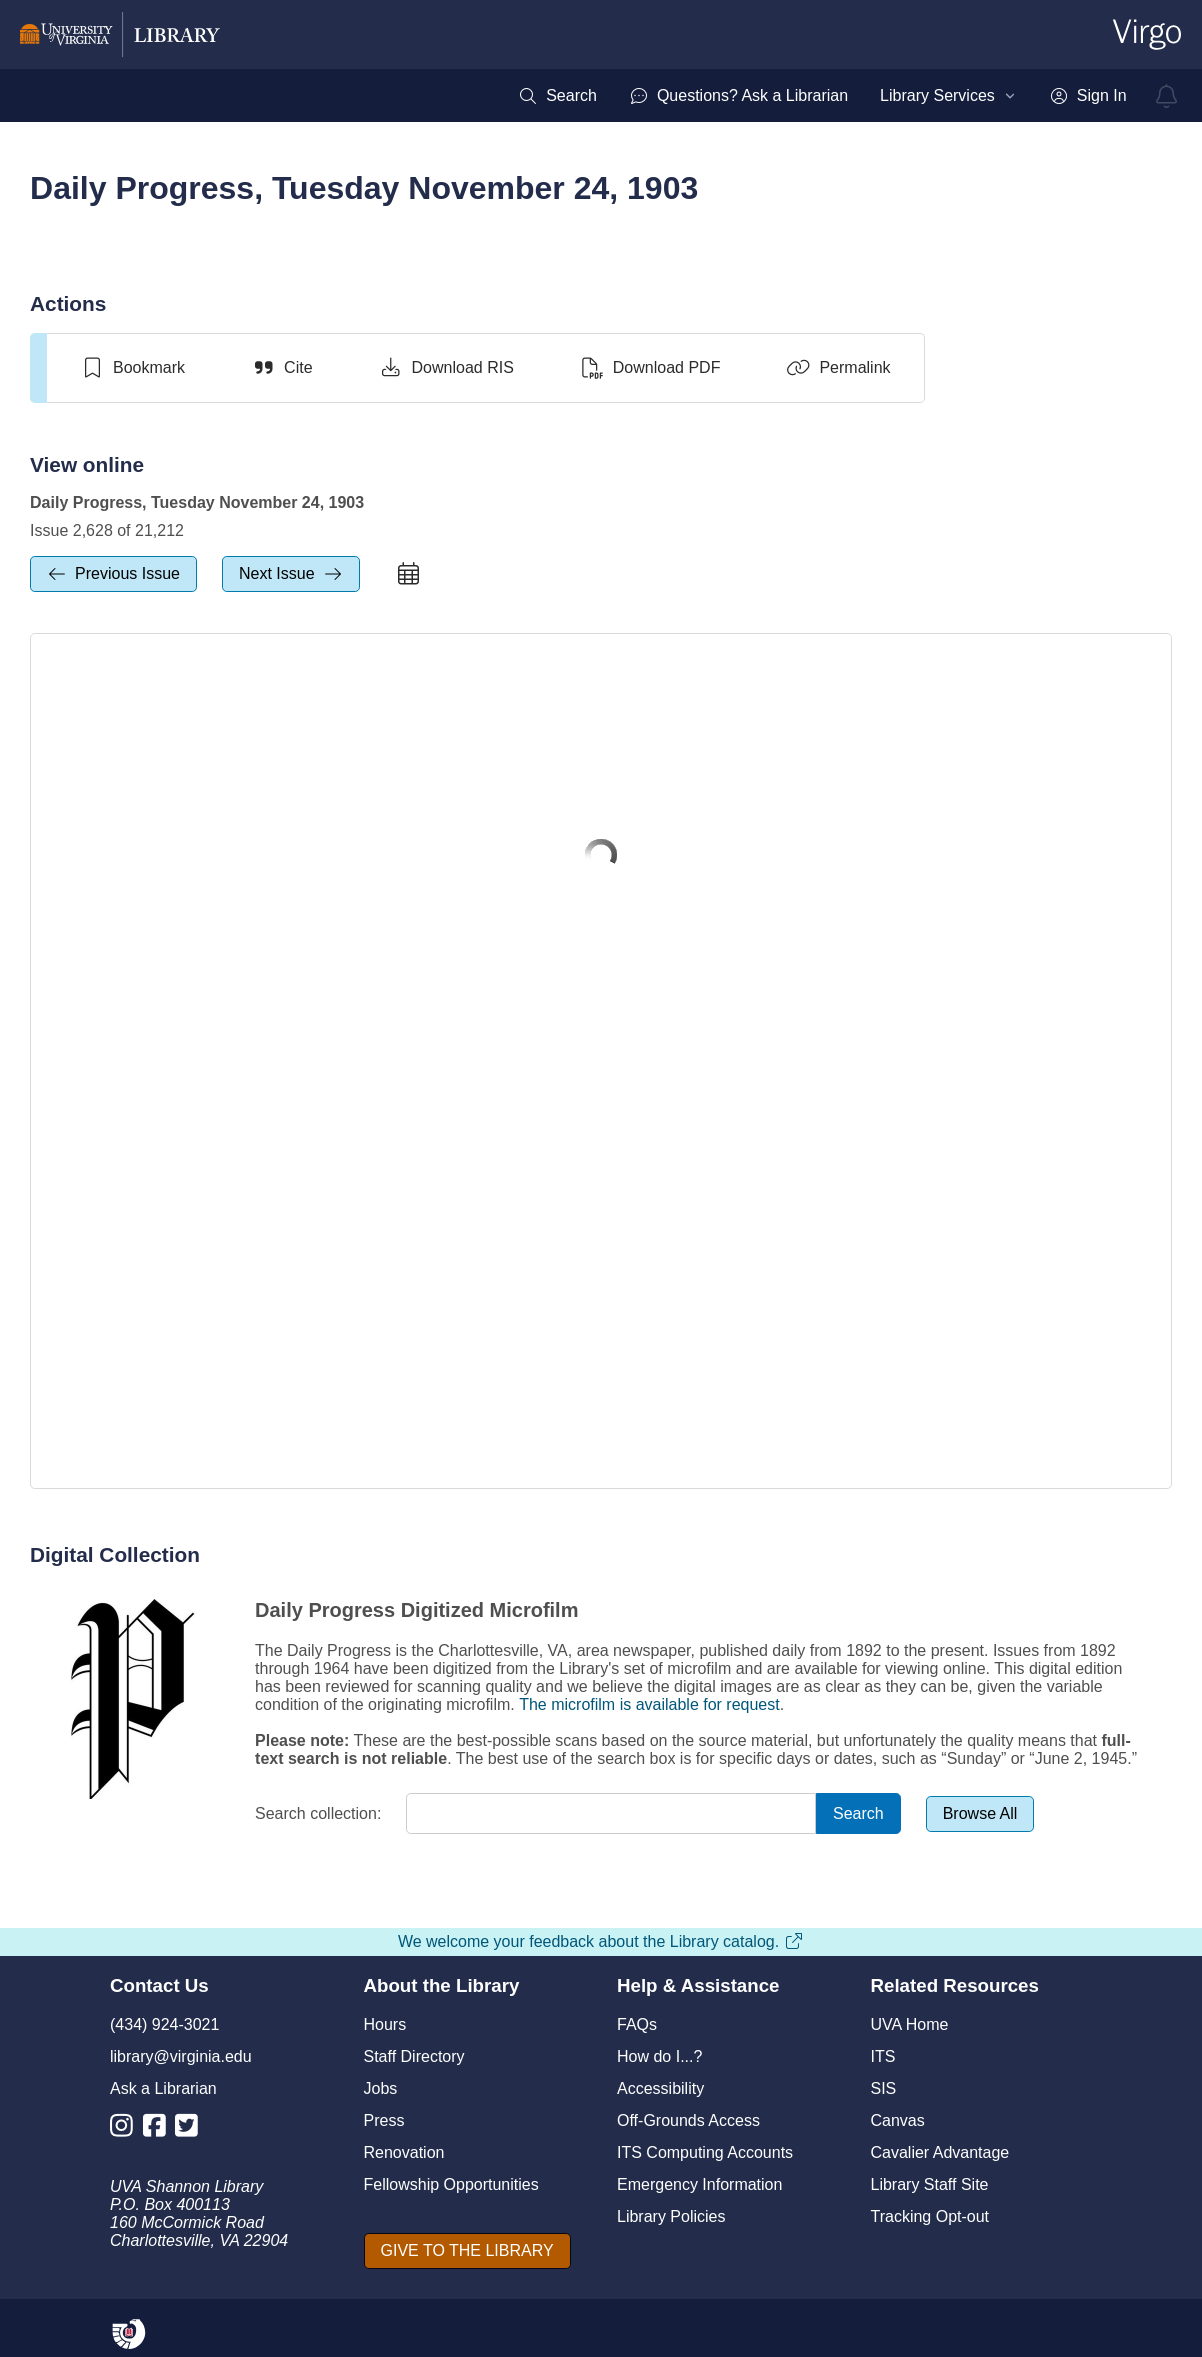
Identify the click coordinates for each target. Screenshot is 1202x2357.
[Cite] (281, 368)
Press (384, 2120)
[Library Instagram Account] (126, 2129)
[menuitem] (557, 96)
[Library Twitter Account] (191, 2129)
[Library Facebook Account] (159, 2129)
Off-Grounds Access (688, 2120)
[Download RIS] (446, 368)
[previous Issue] (113, 574)
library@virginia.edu (181, 2056)
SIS (884, 2088)
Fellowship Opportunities (451, 2184)
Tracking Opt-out (930, 2216)
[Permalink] (838, 368)
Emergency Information (699, 2184)
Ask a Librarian (163, 2088)
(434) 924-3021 (164, 2024)
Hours (385, 2024)
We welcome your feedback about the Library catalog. (601, 1941)
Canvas (898, 2120)
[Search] (858, 1813)
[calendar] (409, 574)
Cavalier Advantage (940, 2152)
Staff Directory (414, 2056)
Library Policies (671, 2216)
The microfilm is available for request (649, 1704)
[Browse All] (980, 1814)
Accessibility (660, 2088)
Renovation (404, 2152)
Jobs (381, 2088)
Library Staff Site (930, 2184)
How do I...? (659, 2056)
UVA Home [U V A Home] (910, 2024)
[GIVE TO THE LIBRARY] (467, 2251)
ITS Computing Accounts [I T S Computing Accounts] (705, 2152)
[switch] (132, 368)
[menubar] (822, 96)
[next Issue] (291, 574)
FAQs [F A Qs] (637, 2024)
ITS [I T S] (883, 2056)
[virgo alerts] (1167, 96)
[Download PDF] (650, 368)
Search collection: (318, 1813)
